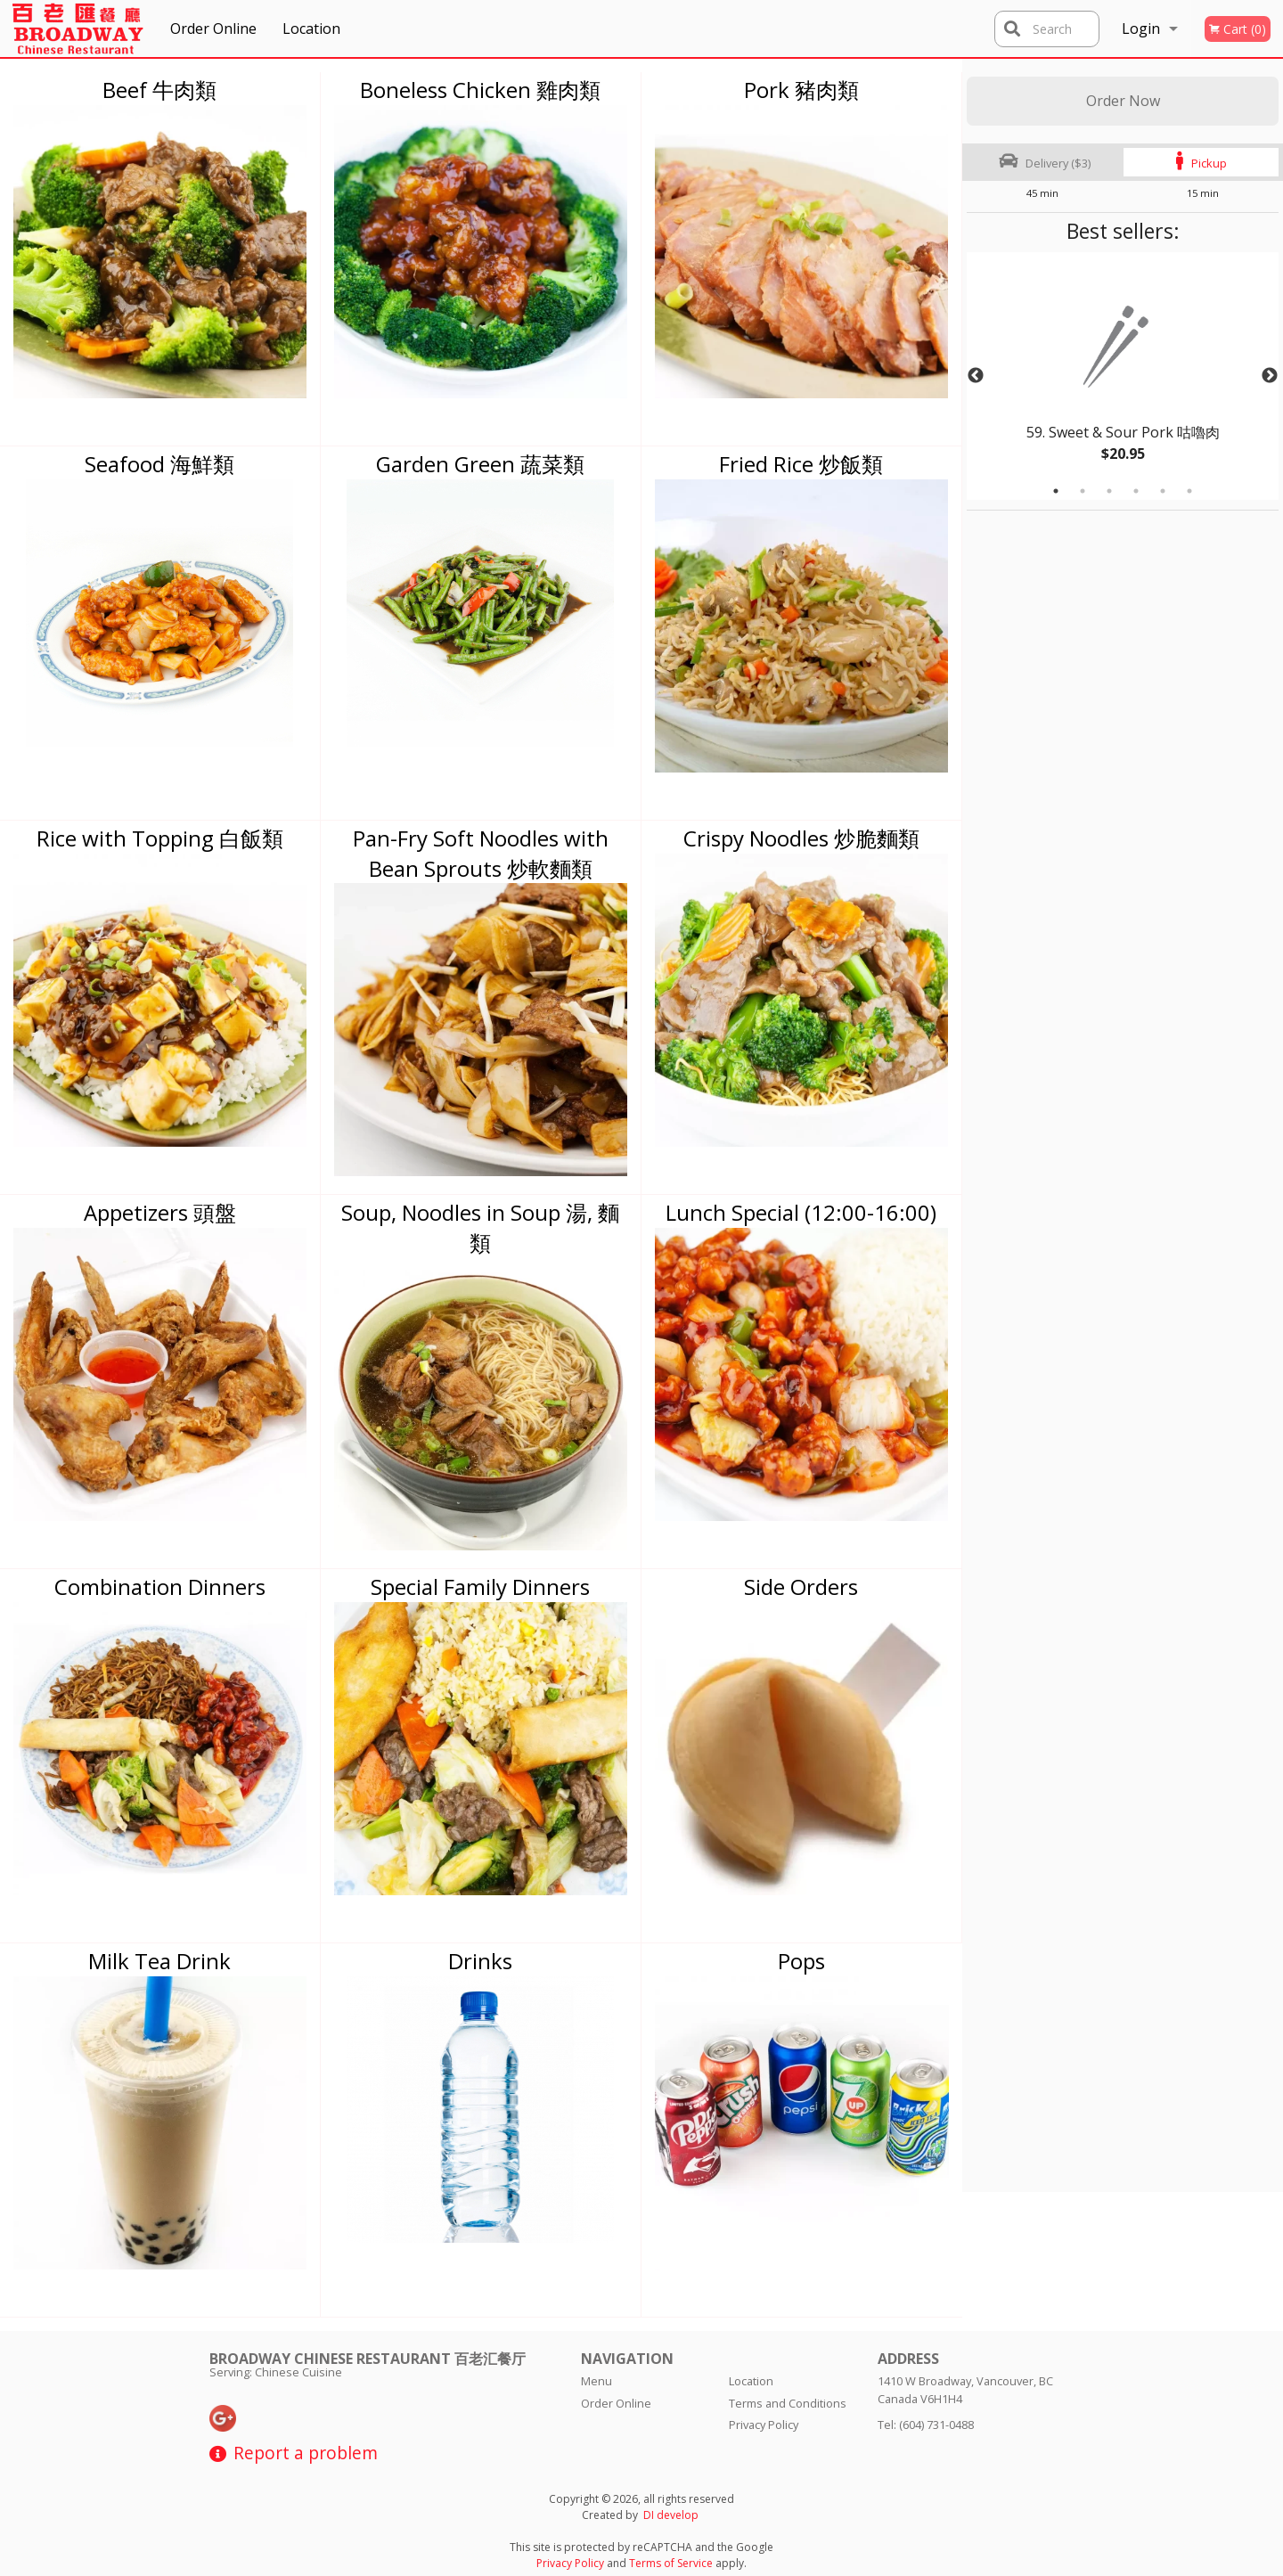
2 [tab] (1082, 491)
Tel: (926, 2425)
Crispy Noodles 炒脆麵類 (801, 838)
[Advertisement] (1078, 778)
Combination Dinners (160, 1586)
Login (1141, 28)
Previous (976, 376)
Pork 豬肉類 (801, 89)
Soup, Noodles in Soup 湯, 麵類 (480, 1227)
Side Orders (801, 1586)
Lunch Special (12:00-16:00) (801, 1212)
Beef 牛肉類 (159, 89)
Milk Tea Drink (159, 1960)
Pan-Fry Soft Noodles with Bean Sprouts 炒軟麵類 (481, 853)
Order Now (1123, 100)
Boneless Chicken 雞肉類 (480, 89)
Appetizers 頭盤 (160, 1212)
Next (1270, 376)
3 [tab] (1109, 491)
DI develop (671, 2515)
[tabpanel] (1122, 376)
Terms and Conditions (787, 2403)
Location (311, 28)
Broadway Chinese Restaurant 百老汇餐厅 (367, 2358)
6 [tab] (1189, 491)
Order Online (213, 28)
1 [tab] (1056, 491)
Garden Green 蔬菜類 (480, 463)
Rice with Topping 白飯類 (160, 838)
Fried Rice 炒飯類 (801, 463)
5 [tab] (1163, 491)
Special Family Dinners (480, 1586)
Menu (596, 2381)
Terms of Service (671, 2563)
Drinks (480, 1960)
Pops (801, 1960)
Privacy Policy (763, 2425)
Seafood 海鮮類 (159, 463)
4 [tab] (1136, 491)
